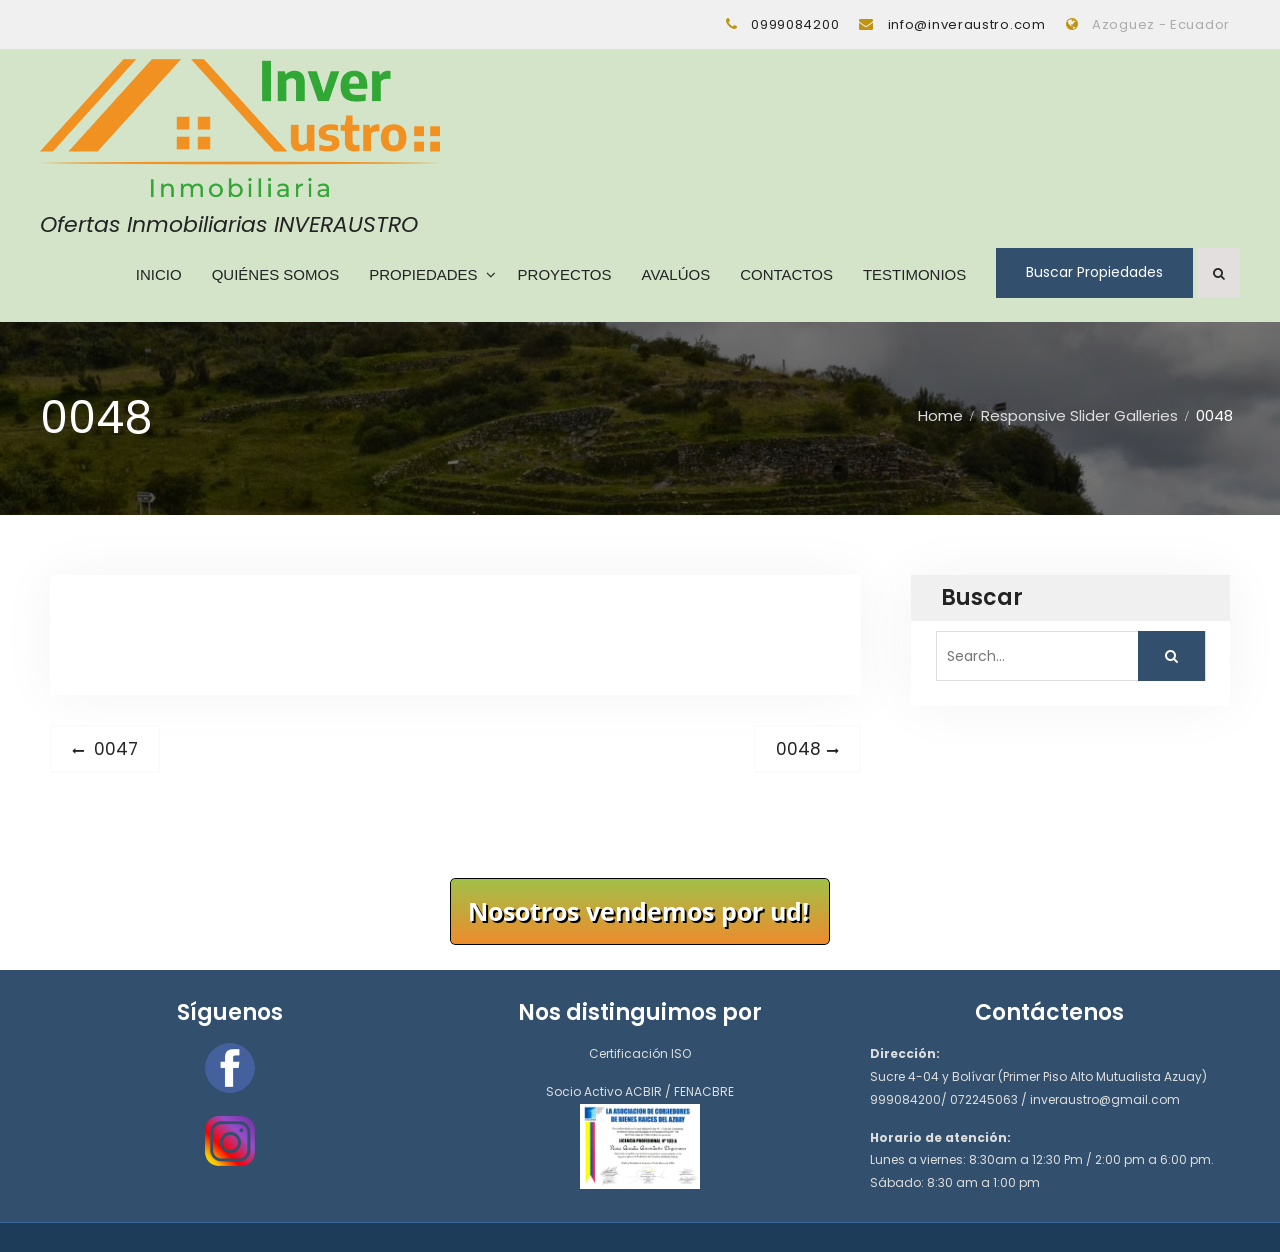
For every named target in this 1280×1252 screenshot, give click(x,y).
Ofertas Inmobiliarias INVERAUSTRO (229, 223)
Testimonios (914, 273)
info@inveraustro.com (967, 24)
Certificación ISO (640, 1053)
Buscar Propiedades (1094, 272)
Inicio (159, 273)
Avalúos (675, 273)
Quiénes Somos (275, 273)
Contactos (786, 273)
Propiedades (423, 273)
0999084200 (795, 24)
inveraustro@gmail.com (1105, 1098)
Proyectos (564, 273)
